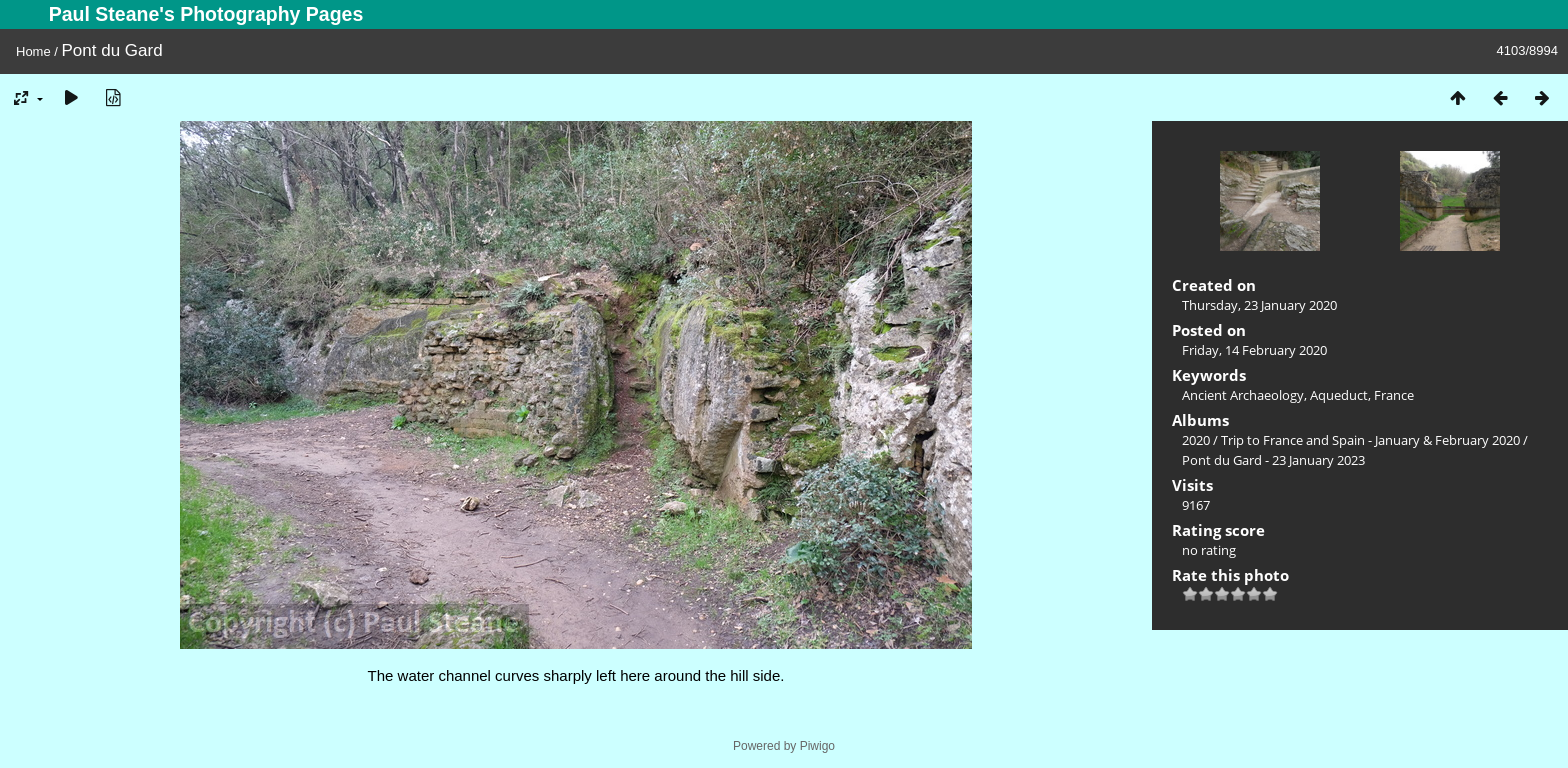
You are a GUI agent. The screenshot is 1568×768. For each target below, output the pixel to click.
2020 (1196, 440)
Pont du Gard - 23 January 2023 (1273, 460)
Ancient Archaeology (1243, 395)
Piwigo (817, 746)
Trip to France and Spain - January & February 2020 (1370, 440)
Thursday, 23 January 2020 (1259, 305)
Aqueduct (1339, 395)
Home (33, 51)
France (1394, 395)
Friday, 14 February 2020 (1254, 350)
